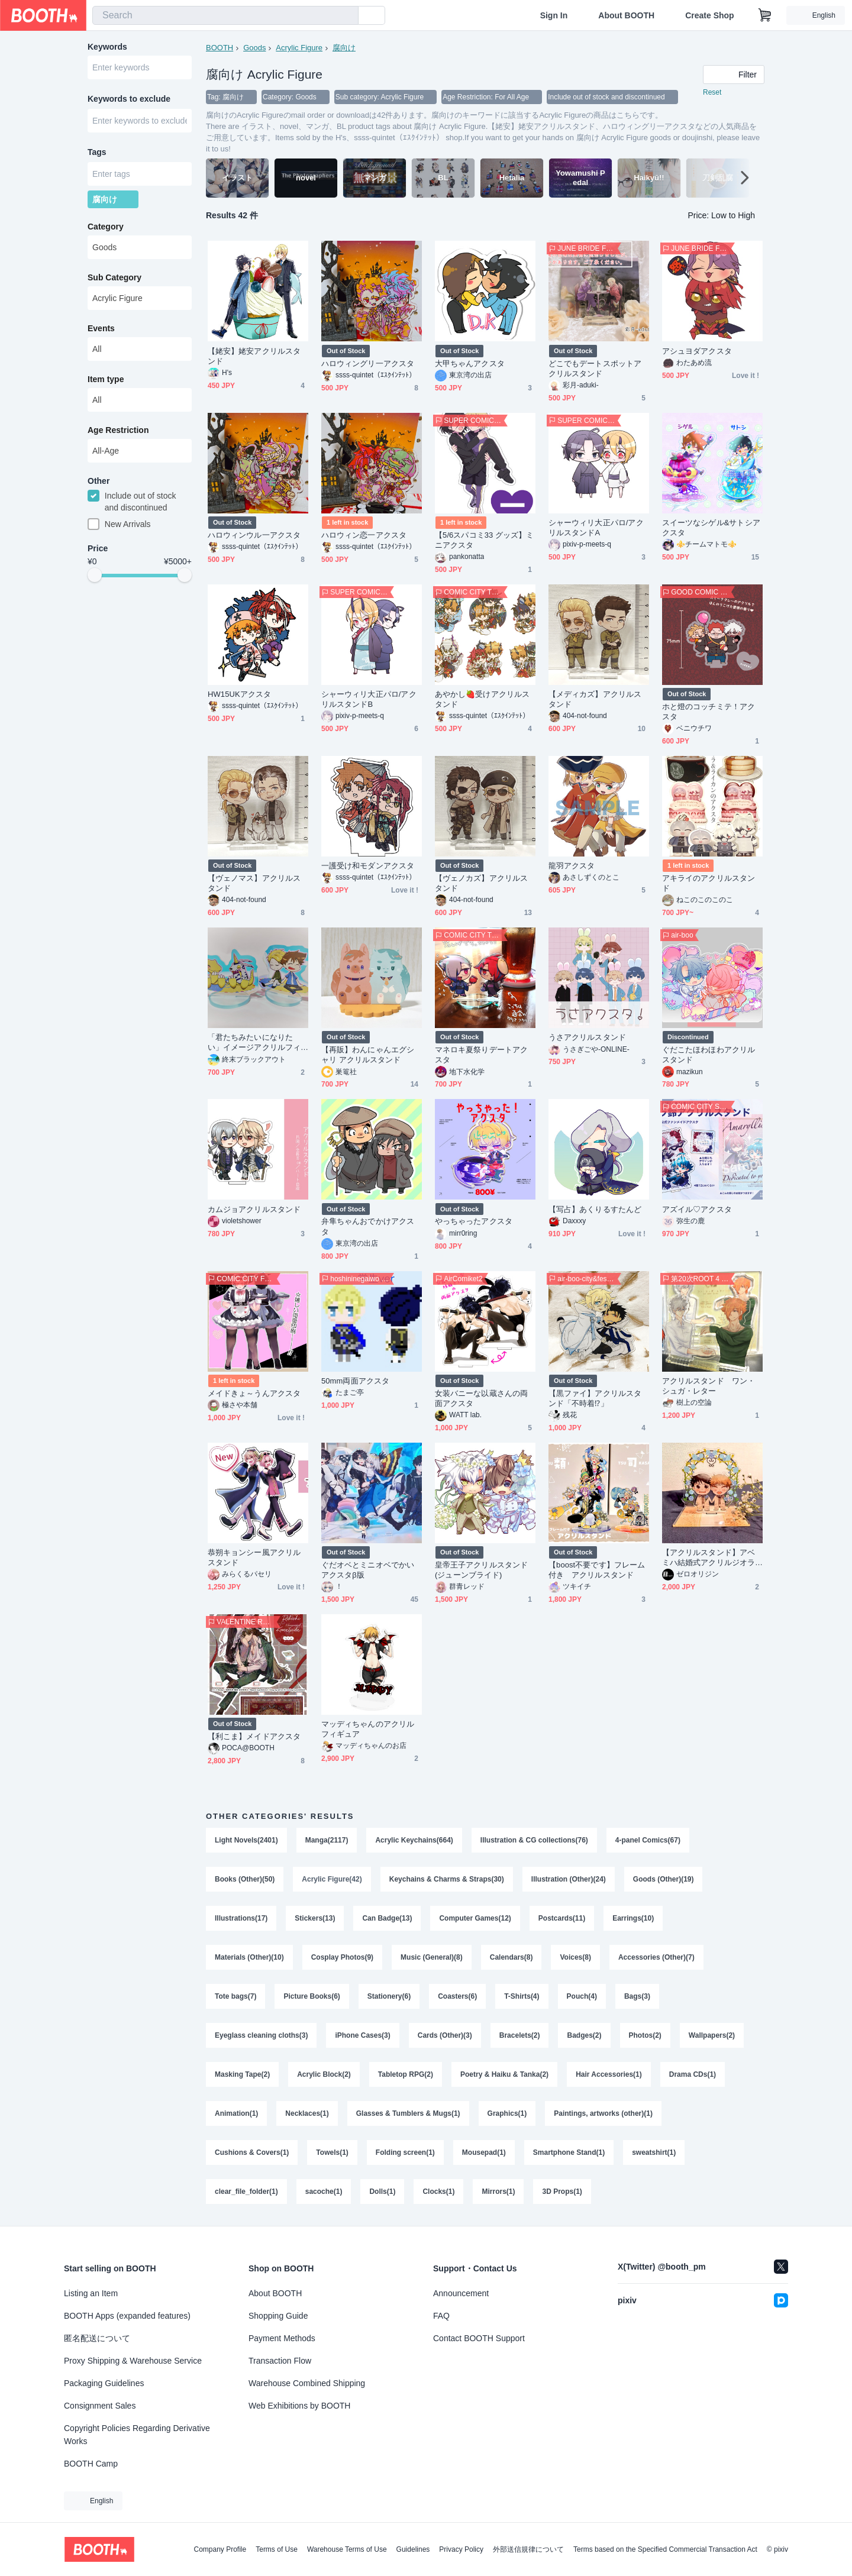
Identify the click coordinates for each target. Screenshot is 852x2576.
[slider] (95, 575)
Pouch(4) (582, 1996)
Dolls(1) (382, 2191)
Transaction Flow (279, 2360)
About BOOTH (626, 15)
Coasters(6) (457, 1996)
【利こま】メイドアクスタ (254, 1736)
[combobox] (225, 15)
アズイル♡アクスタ (697, 1209)
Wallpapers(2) (712, 2035)
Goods (254, 47)
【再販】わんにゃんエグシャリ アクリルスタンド (367, 1054)
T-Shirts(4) (521, 1996)
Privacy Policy (461, 2549)
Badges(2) (584, 2035)
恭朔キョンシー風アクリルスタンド (254, 1557)
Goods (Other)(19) (663, 1879)
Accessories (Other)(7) (656, 1957)
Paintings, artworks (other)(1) (603, 2113)
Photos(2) (645, 2035)
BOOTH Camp (91, 2463)
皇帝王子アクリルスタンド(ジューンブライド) (481, 1569)
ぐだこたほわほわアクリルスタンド (708, 1054)
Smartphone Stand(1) (569, 2152)
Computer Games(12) (475, 1918)
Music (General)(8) (432, 1957)
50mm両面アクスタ (355, 1380)
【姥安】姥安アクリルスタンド (254, 356)
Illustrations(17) (241, 1918)
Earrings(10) (633, 1918)
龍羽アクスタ (571, 865)
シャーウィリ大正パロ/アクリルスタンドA (596, 527)
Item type (106, 379)
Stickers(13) (315, 1918)
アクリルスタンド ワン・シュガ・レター (708, 1385)
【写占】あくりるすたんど (594, 1209)
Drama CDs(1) (692, 2074)
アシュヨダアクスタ (697, 351)
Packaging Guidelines (104, 2383)
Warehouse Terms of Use (347, 2549)
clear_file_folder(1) (246, 2191)
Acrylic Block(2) (324, 2074)
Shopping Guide (278, 2315)
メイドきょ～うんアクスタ (254, 1393)
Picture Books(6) (311, 1996)
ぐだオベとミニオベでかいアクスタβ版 (367, 1569)
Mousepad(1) (484, 2152)
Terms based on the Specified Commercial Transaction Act (665, 2549)
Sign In (554, 15)
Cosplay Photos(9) (342, 1957)
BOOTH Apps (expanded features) (127, 2315)
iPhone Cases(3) (362, 2035)
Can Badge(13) (387, 1918)
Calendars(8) (511, 1957)
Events (101, 328)
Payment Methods (281, 2338)
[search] (347, 16)
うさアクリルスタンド (587, 1037)
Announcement (461, 2293)
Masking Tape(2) (242, 2074)
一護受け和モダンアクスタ (367, 865)
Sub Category (114, 277)
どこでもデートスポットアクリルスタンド (594, 368)
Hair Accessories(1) (609, 2074)
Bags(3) (637, 1996)
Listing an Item (91, 2293)
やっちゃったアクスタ (473, 1221)
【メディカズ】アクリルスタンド (594, 699)
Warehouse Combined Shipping (306, 2383)
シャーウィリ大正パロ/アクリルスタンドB (369, 699)
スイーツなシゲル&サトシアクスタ (711, 527)
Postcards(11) (561, 1918)
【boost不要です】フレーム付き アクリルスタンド (596, 1569)
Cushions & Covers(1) (252, 2152)
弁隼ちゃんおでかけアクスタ (367, 1226)
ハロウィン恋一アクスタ (363, 535)
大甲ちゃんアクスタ (470, 363)
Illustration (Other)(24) (568, 1879)
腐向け (344, 47)
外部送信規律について (528, 2549)
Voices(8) (575, 1957)
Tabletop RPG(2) (405, 2074)
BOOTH (219, 47)
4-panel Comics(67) (647, 1840)
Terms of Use (277, 2549)
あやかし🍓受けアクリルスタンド (482, 699)
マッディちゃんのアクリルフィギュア (367, 1729)
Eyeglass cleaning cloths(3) (261, 2035)
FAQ (441, 2315)
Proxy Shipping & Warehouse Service (133, 2360)
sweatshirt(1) (654, 2152)
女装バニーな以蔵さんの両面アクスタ (481, 1398)
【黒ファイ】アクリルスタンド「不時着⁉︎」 (594, 1398)
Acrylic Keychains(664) (414, 1840)
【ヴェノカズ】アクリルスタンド (481, 883)
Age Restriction (118, 430)
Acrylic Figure (299, 47)
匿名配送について (97, 2338)
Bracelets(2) (519, 2035)
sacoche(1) (324, 2191)
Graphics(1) (507, 2113)
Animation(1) (236, 2113)
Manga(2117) (326, 1840)
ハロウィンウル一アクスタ (254, 535)
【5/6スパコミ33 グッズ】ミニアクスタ (484, 540)
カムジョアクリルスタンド (254, 1209)
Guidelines (413, 2549)
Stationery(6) (389, 1996)
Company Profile (219, 2549)
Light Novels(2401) (246, 1840)
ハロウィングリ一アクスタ (367, 363)
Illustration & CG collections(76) (534, 1840)
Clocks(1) (438, 2191)
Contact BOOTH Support (479, 2338)
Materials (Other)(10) (249, 1957)
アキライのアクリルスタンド (708, 883)
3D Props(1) (562, 2191)
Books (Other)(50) (245, 1879)
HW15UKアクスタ (239, 694)
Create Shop (709, 15)
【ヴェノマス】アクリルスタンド (254, 883)
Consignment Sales (99, 2405)
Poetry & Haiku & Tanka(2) (504, 2074)
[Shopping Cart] (765, 15)
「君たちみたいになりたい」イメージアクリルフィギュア (254, 1042)
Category (106, 226)
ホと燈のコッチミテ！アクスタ (708, 711)
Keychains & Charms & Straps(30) (446, 1879)
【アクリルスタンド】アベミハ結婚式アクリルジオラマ (708, 1557)
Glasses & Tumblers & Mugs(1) (408, 2113)
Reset (712, 92)
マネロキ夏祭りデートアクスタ (481, 1054)
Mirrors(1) (498, 2191)
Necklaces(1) (306, 2113)
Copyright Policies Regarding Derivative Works (137, 2434)
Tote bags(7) (235, 1996)
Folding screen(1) (405, 2152)
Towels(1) (332, 2152)
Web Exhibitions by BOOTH (299, 2405)
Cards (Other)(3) (445, 2035)
